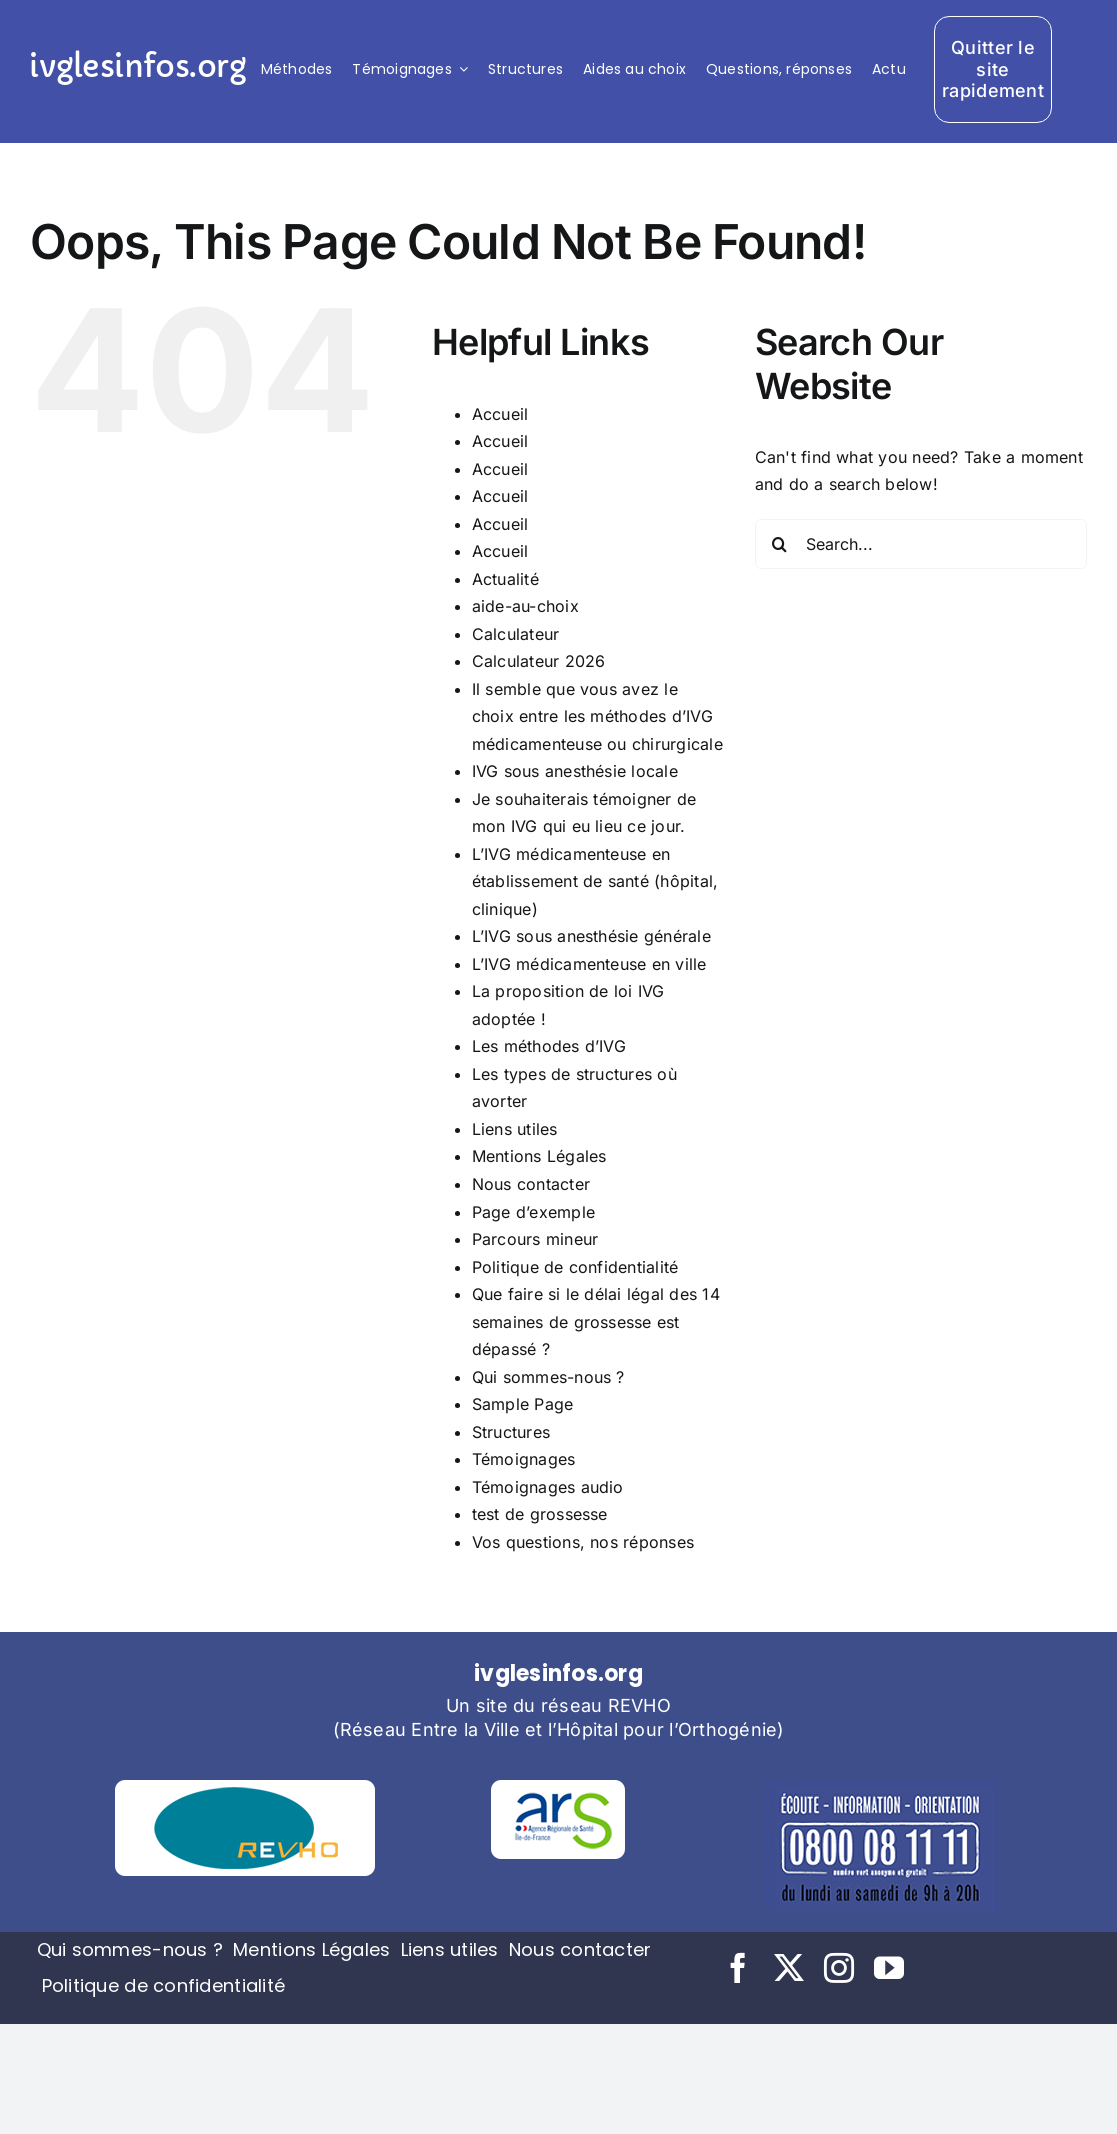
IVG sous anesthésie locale (575, 771)
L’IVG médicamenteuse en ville (589, 964)
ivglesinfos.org (137, 66)
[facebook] (738, 1968)
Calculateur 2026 (539, 661)
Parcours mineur (535, 1239)
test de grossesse (540, 1514)
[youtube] (889, 1968)
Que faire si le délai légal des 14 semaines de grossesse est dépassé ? (596, 1321)
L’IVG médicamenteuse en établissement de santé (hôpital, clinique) (595, 881)
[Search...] (921, 544)
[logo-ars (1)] (558, 1788)
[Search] (780, 544)
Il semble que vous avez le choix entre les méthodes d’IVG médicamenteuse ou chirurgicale (597, 716)
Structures (511, 1432)
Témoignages (524, 1459)
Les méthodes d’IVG (549, 1046)
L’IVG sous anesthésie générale (591, 936)
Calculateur (516, 634)
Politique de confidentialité (575, 1267)
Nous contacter (531, 1184)
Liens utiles (515, 1129)
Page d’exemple (533, 1212)
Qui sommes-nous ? (548, 1377)
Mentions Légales (539, 1156)
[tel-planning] (881, 1788)
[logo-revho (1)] (245, 1788)
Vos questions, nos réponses (583, 1542)
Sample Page (523, 1404)
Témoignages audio (548, 1487)
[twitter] (789, 1968)
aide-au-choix (525, 606)
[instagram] (839, 1968)
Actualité (505, 579)
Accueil (500, 414)
